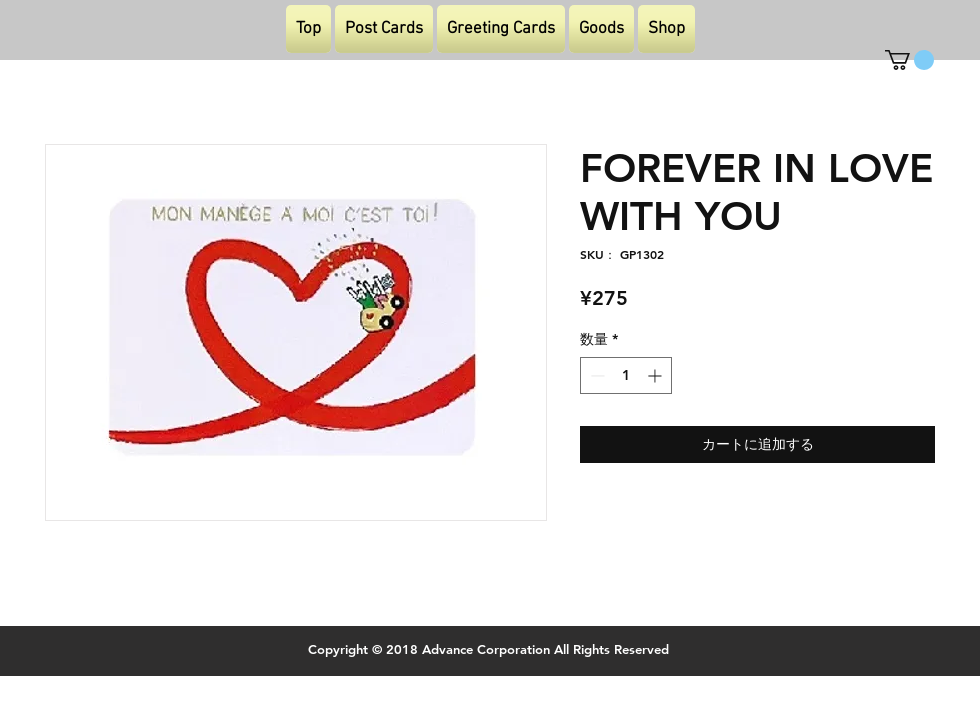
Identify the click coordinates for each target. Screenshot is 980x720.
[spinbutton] (626, 375)
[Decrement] (595, 375)
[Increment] (656, 375)
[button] (909, 60)
